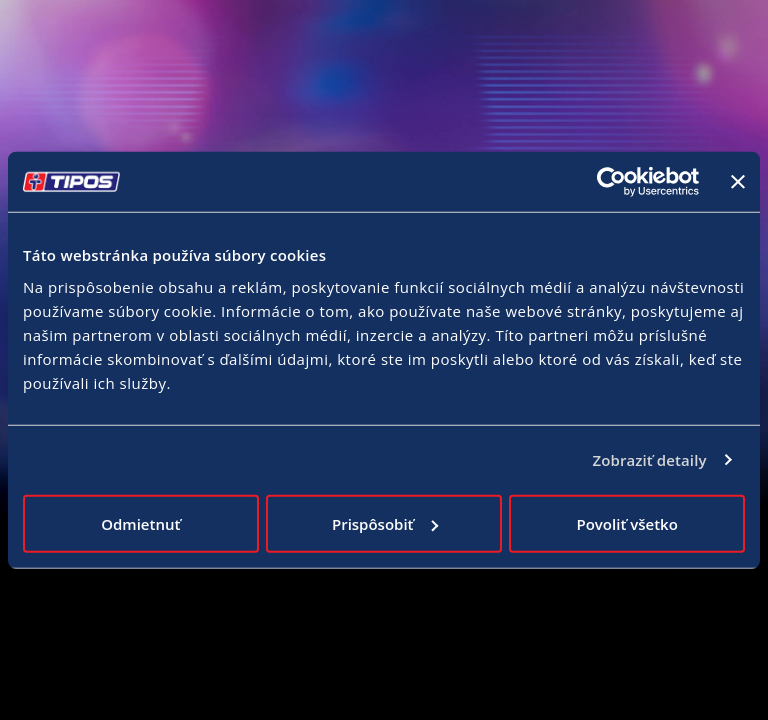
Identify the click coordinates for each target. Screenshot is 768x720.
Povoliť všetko (626, 523)
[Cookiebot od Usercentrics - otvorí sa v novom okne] (611, 182)
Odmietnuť (140, 523)
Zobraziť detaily (649, 460)
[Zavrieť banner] (738, 182)
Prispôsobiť (385, 523)
